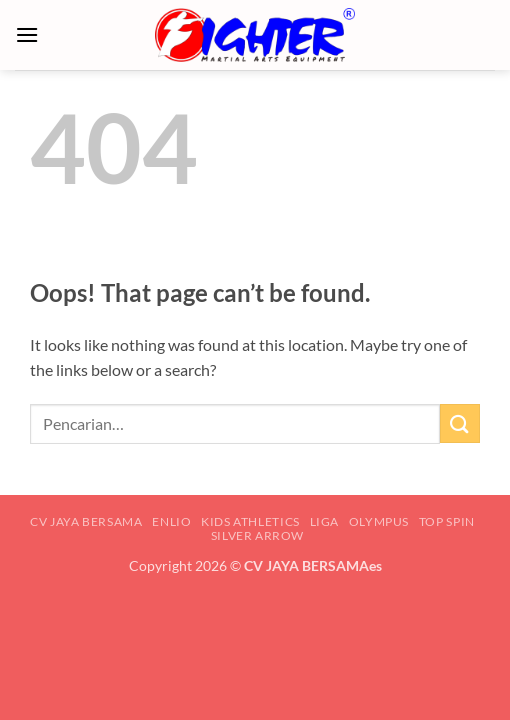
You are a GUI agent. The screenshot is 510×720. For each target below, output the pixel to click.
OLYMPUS (379, 521)
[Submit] (460, 423)
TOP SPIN (447, 521)
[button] (27, 34)
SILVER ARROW (257, 535)
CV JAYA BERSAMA (86, 521)
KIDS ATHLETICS (250, 521)
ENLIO (171, 521)
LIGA (324, 521)
